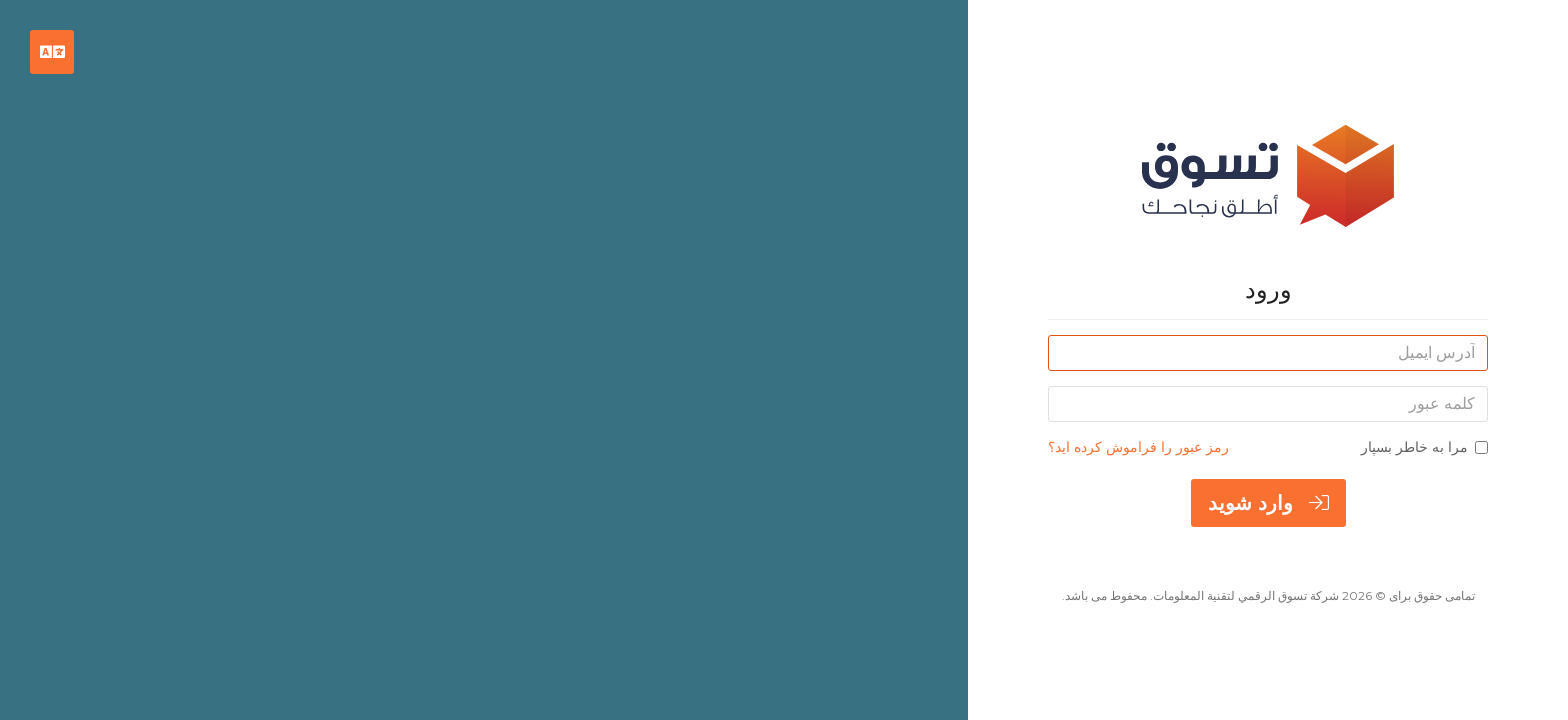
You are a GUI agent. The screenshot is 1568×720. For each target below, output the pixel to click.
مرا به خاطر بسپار (1424, 447)
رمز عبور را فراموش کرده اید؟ (1138, 447)
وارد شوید (1268, 503)
